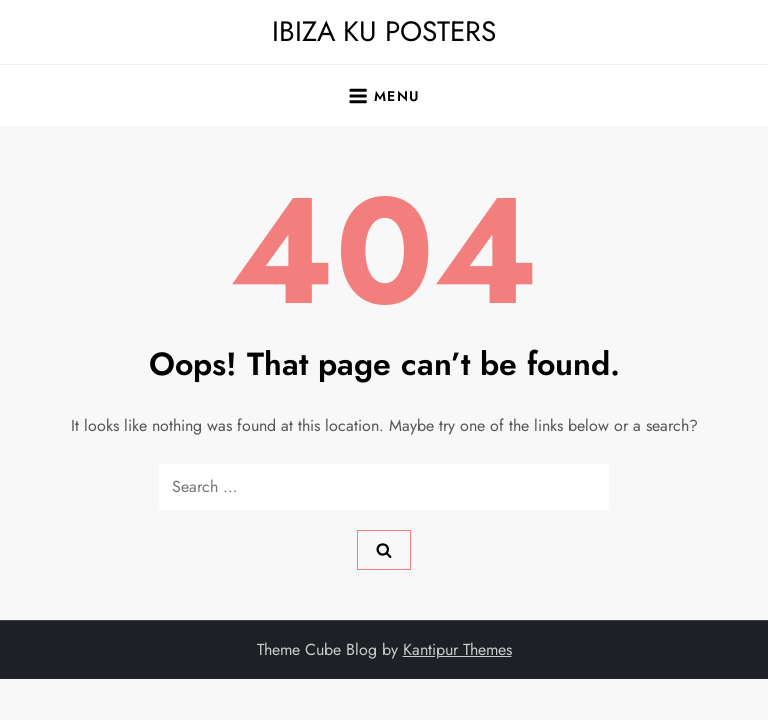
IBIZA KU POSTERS (384, 31)
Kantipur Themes (457, 649)
